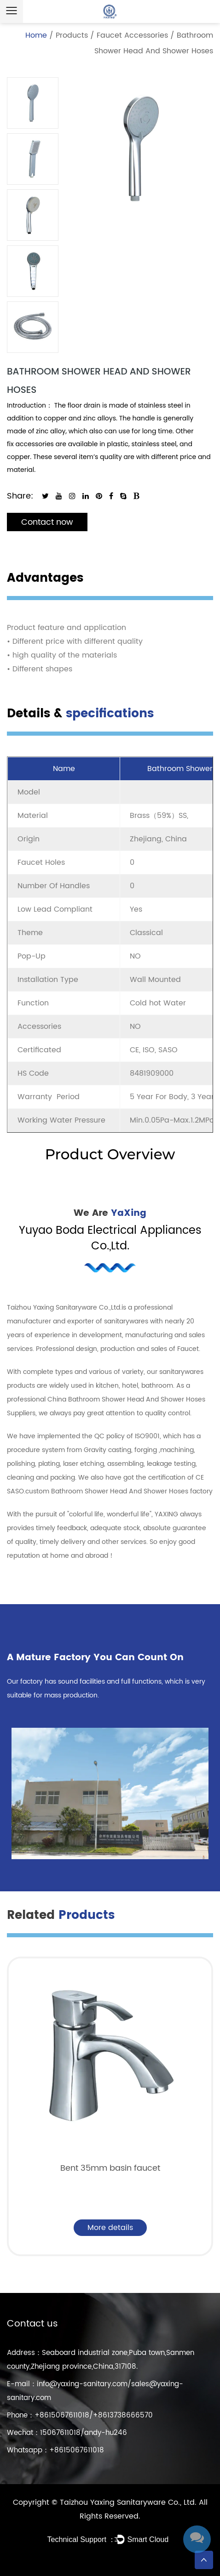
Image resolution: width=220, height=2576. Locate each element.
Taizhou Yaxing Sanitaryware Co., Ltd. (129, 2502)
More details (110, 2228)
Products (72, 35)
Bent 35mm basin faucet (110, 2168)
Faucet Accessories (132, 35)
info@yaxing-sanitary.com (82, 2384)
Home (36, 35)
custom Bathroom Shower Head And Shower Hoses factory (119, 1491)
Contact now (47, 522)
